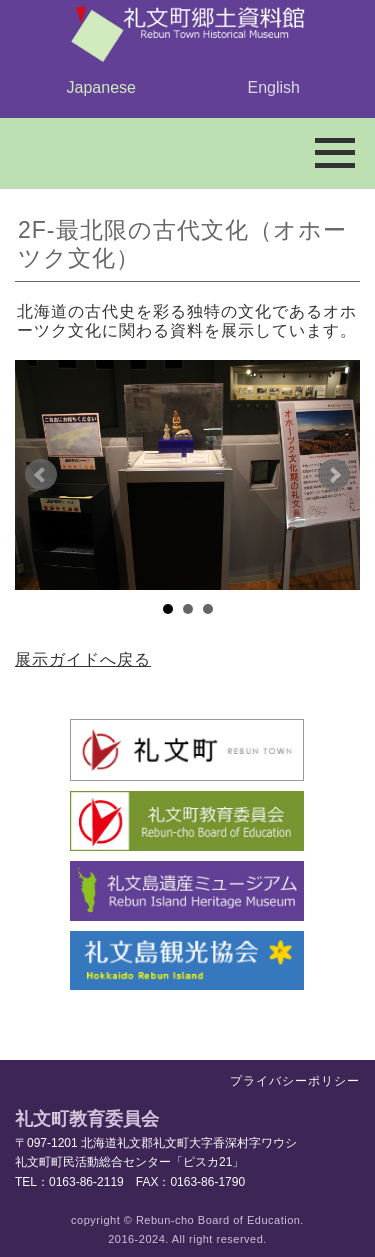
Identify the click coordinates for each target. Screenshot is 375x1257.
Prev (41, 475)
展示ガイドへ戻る (83, 659)
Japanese (101, 87)
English (274, 87)
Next (334, 475)
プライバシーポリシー (295, 1081)
